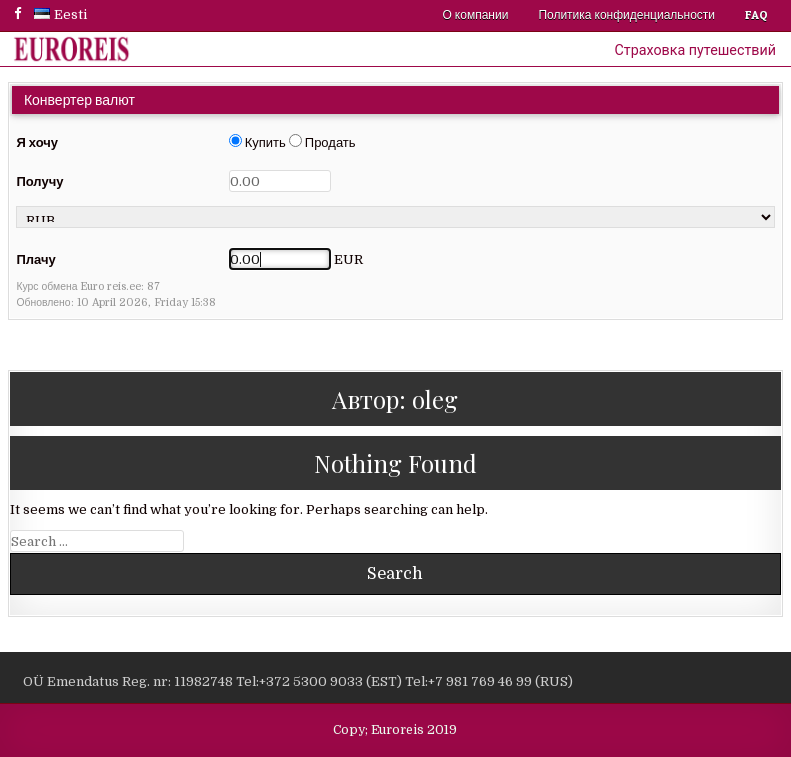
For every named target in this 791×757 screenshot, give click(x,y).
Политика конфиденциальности (626, 14)
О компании (476, 14)
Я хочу (37, 142)
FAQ (756, 14)
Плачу (35, 259)
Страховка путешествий (695, 50)
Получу (39, 181)
